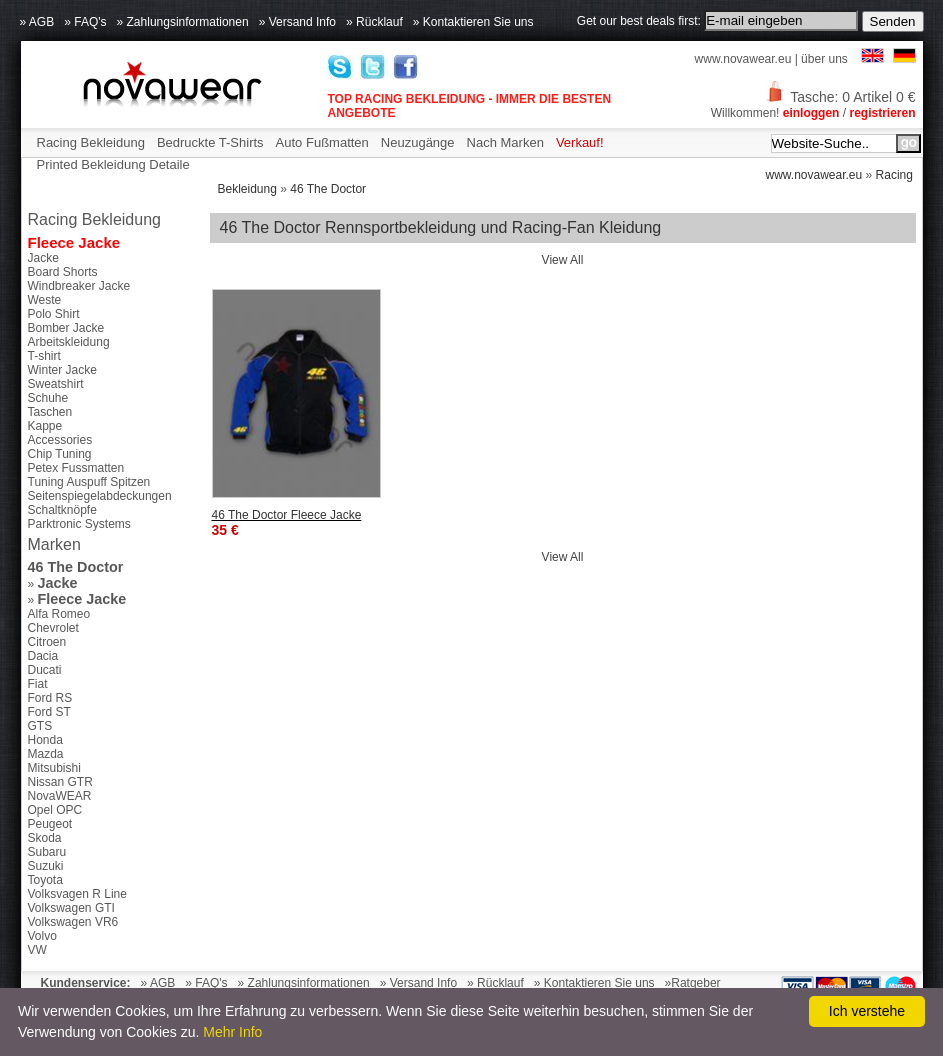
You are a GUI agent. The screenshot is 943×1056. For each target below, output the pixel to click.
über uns (824, 59)
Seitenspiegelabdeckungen (100, 496)
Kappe (45, 426)
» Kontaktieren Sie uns (473, 22)
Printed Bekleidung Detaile (113, 164)
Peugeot (50, 824)
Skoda (45, 838)
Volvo (42, 936)
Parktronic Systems (79, 524)
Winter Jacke (62, 370)
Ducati (45, 670)
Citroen (47, 642)
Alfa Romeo (59, 614)
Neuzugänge (418, 142)
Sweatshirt (56, 384)
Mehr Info (232, 1032)
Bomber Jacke (66, 328)
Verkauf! (580, 142)
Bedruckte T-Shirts (210, 142)
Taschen (50, 412)
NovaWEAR (60, 796)
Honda (45, 740)
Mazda (46, 754)
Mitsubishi (54, 768)
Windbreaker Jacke (79, 286)
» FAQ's (85, 22)
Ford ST (49, 712)
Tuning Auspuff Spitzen (89, 482)
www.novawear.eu (743, 59)
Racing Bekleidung (91, 142)
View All (563, 260)
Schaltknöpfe (62, 510)
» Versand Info (297, 22)
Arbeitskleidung (69, 342)
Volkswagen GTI (71, 908)
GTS (40, 726)
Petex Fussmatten (76, 468)
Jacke (43, 258)
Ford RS (50, 698)
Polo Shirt (54, 314)
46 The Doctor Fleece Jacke (287, 515)
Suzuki (46, 866)
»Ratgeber (693, 983)
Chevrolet (53, 628)
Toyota (45, 880)
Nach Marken (505, 142)
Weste (45, 300)
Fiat (38, 684)
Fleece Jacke (74, 242)
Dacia (43, 656)
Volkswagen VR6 (73, 922)
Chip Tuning (60, 454)
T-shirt (44, 356)
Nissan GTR (60, 782)
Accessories (60, 440)
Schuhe (48, 398)
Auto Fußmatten (322, 142)
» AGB (37, 22)
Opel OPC (55, 810)
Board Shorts (63, 272)
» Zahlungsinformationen (183, 22)
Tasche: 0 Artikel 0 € (840, 97)
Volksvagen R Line (77, 894)
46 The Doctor (328, 189)
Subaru (47, 852)
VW (37, 950)
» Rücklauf (374, 22)
